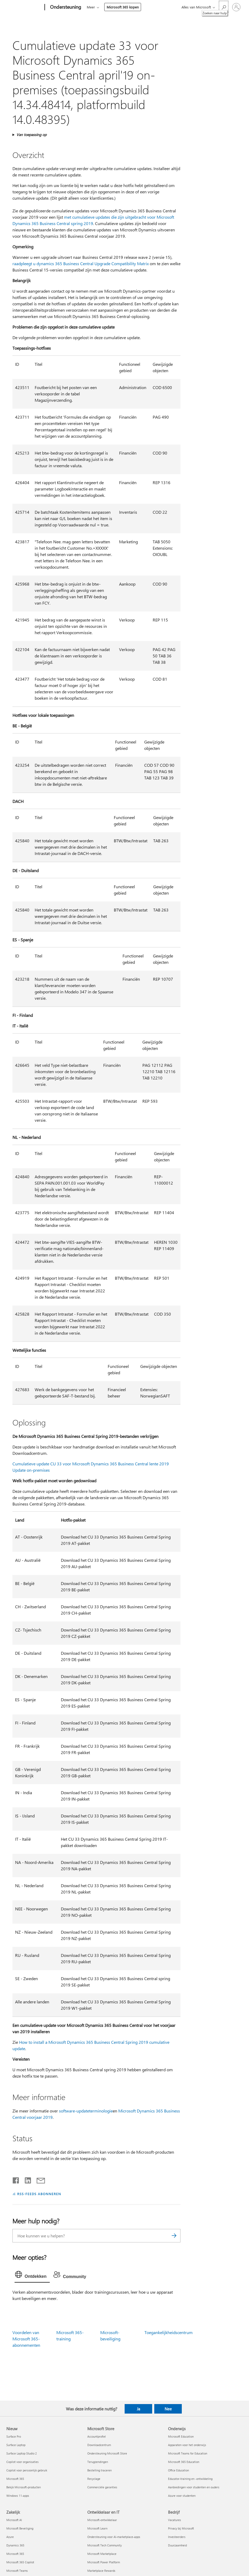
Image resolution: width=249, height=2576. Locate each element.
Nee (168, 2408)
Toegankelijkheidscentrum (168, 2332)
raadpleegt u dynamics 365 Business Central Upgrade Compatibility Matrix (80, 263)
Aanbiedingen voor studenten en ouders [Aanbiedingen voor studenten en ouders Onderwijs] (193, 2487)
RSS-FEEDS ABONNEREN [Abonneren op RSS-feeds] (39, 2193)
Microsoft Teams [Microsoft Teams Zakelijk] (17, 2571)
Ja (138, 2408)
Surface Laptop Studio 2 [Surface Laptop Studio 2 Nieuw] (21, 2453)
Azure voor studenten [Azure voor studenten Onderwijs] (182, 2496)
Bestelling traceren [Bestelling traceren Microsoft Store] (99, 2470)
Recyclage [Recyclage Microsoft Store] (93, 2479)
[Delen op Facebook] (16, 2179)
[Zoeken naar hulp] (223, 7)
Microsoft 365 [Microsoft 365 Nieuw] (15, 2479)
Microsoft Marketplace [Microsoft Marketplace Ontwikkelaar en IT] (101, 2554)
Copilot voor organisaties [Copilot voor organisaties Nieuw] (22, 2462)
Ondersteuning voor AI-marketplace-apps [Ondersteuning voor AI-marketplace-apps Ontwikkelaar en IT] (113, 2537)
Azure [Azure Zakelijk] (10, 2537)
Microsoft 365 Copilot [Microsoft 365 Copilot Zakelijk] (20, 2562)
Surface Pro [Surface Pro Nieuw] (13, 2436)
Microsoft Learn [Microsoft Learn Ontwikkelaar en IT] (97, 2528)
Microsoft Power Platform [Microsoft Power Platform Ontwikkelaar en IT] (103, 2562)
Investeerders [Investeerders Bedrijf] (176, 2537)
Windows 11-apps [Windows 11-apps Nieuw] (17, 2496)
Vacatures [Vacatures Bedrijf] (174, 2520)
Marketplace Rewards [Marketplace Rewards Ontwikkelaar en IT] (101, 2571)
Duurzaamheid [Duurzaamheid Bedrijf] (177, 2545)
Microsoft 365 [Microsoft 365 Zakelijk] (15, 2554)
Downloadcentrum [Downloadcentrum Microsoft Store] (99, 2445)
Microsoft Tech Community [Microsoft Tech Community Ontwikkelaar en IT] (104, 2545)
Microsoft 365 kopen (123, 7)
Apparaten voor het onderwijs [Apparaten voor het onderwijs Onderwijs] (187, 2445)
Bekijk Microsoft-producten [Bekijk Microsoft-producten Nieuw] (23, 2487)
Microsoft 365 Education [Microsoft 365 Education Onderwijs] (183, 2462)
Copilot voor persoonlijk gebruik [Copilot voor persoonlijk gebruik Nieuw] (26, 2470)
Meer (91, 7)
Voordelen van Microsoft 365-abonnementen (26, 2339)
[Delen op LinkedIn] (26, 2179)
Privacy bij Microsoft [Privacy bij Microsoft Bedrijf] (181, 2528)
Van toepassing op (31, 134)
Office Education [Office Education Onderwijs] (178, 2470)
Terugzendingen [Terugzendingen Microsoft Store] (97, 2462)
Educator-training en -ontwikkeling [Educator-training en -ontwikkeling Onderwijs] (190, 2479)
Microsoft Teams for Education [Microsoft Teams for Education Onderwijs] (187, 2453)
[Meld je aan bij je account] (236, 7)
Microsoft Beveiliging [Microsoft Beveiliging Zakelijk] (19, 2528)
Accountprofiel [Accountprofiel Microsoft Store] (96, 2436)
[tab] (32, 2276)
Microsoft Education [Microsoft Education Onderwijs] (181, 2436)
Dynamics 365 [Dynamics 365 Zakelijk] (15, 2545)
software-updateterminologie (86, 2111)
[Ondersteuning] (65, 7)
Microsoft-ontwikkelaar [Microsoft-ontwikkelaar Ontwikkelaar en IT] (102, 2520)
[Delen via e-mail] (38, 2179)
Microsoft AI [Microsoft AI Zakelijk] (14, 2520)
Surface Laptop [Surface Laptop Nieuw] (15, 2445)
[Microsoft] (24, 7)
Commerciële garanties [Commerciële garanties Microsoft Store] (102, 2487)
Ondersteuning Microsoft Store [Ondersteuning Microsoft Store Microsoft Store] (107, 2453)
